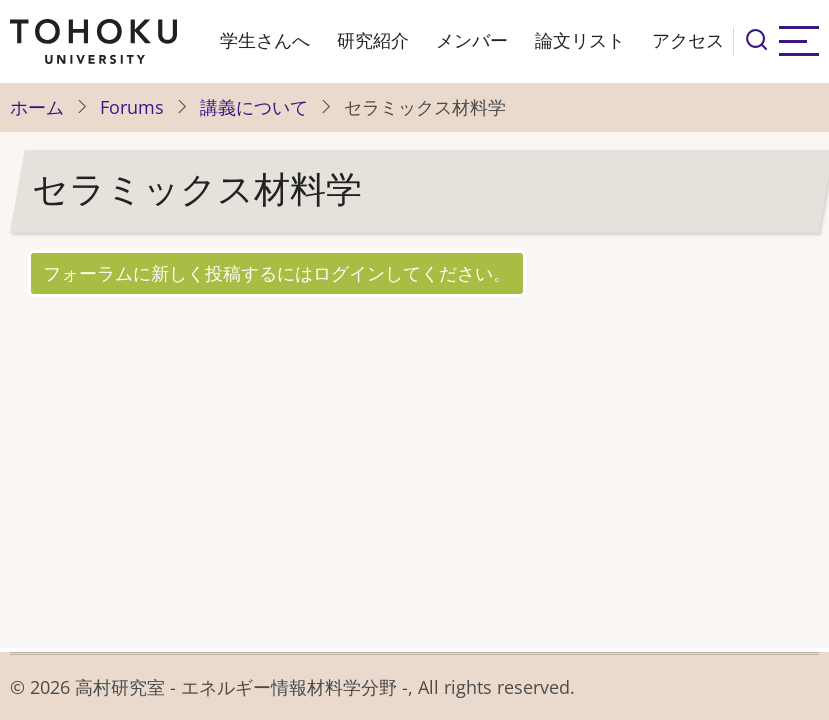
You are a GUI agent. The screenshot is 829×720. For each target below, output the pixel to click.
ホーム (37, 107)
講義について (254, 107)
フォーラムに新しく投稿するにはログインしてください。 (277, 273)
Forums (132, 107)
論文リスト (580, 40)
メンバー (472, 40)
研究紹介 (373, 40)
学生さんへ (265, 40)
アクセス (688, 40)
